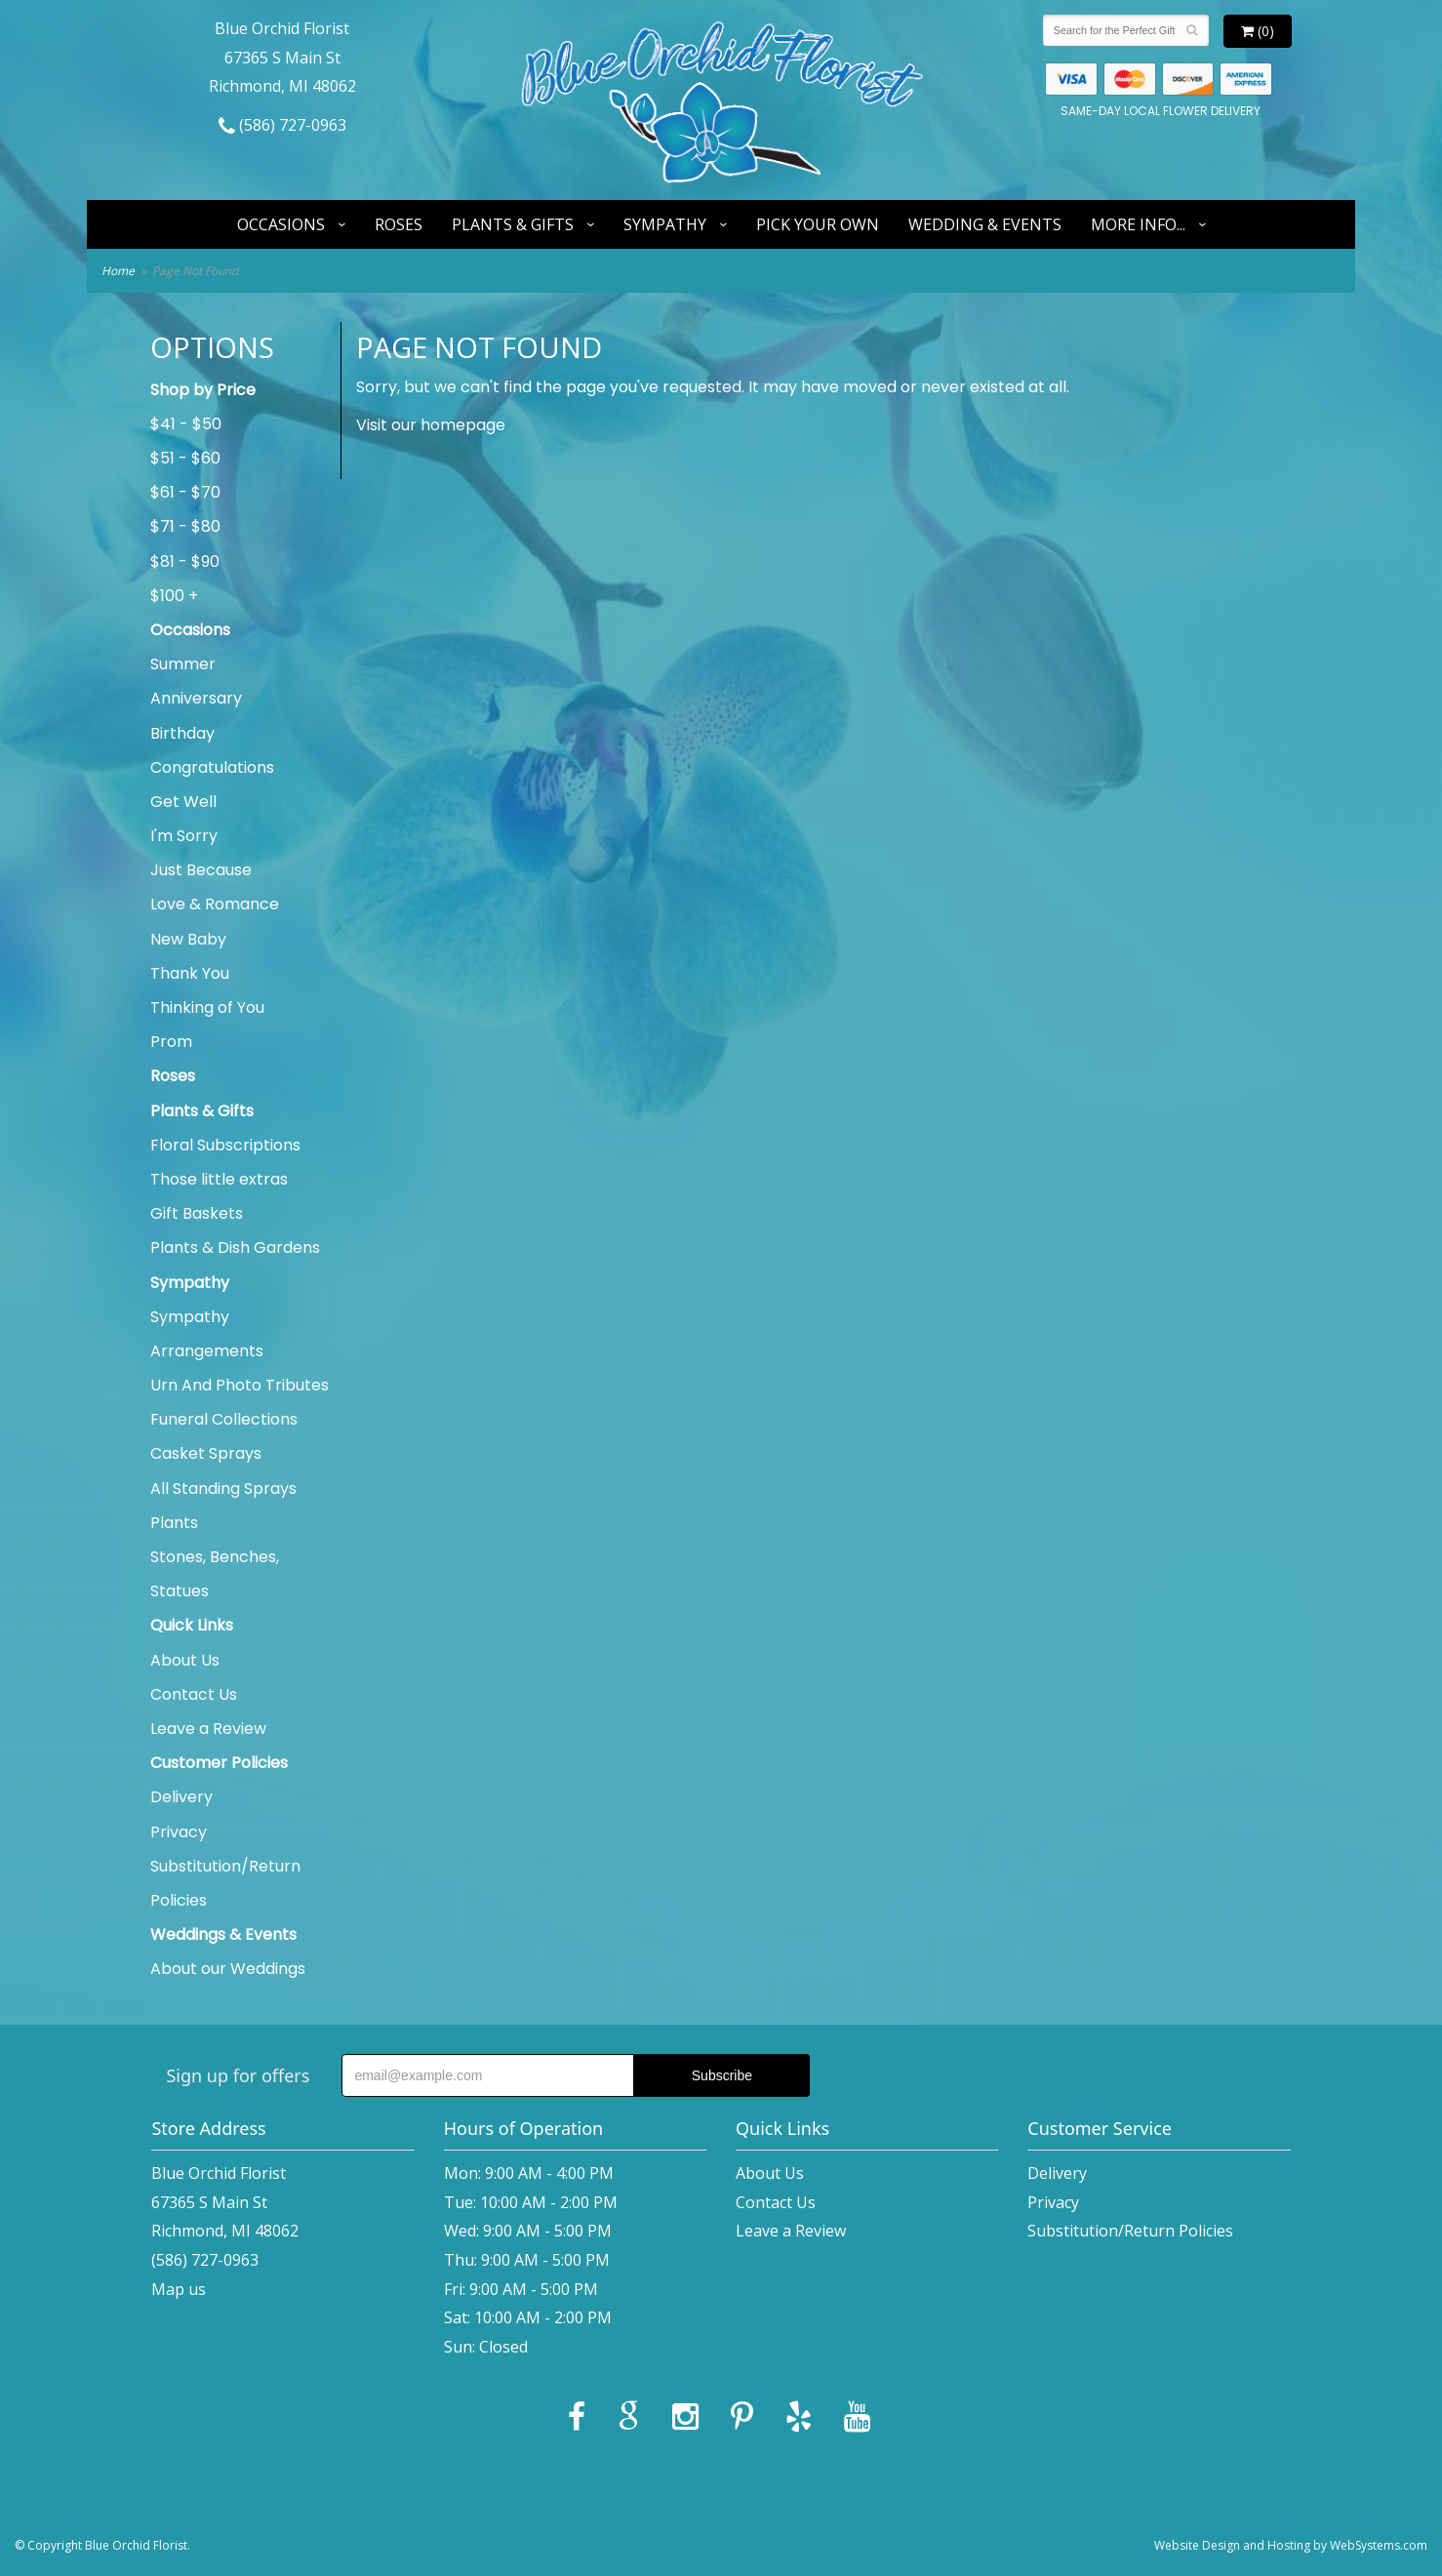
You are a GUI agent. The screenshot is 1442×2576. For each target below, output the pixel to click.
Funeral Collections (224, 1419)
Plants (174, 1522)
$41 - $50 (185, 424)
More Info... (1138, 224)
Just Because (201, 870)
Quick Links (191, 1625)
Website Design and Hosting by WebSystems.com (1290, 2545)
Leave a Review (208, 1728)
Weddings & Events (223, 1934)
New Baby (188, 939)
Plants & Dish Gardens (235, 1247)
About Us (185, 1660)
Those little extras (219, 1179)
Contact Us (193, 1694)
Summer (183, 664)
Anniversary (196, 698)
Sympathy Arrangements (206, 1334)
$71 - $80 (185, 526)
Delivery (181, 1797)
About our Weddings (227, 1968)
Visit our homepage (430, 425)
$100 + (174, 595)
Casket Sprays (205, 1453)
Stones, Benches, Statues (214, 1574)
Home (118, 270)
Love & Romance (214, 904)
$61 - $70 (185, 492)
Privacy (178, 1832)
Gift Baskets (196, 1213)
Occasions (281, 224)
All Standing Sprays (223, 1488)
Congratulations (212, 767)
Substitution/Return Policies (225, 1883)
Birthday (182, 733)
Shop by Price (203, 390)
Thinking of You (207, 1007)
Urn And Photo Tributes (239, 1385)
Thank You (189, 973)
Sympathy (664, 224)
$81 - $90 (185, 561)
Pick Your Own (817, 224)
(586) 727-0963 (282, 125)
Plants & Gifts (513, 224)
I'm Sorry (184, 836)
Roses (398, 224)
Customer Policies (219, 1762)
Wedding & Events (984, 224)
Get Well (183, 801)
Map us (178, 2289)
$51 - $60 (185, 458)
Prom (171, 1041)
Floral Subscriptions (225, 1145)
